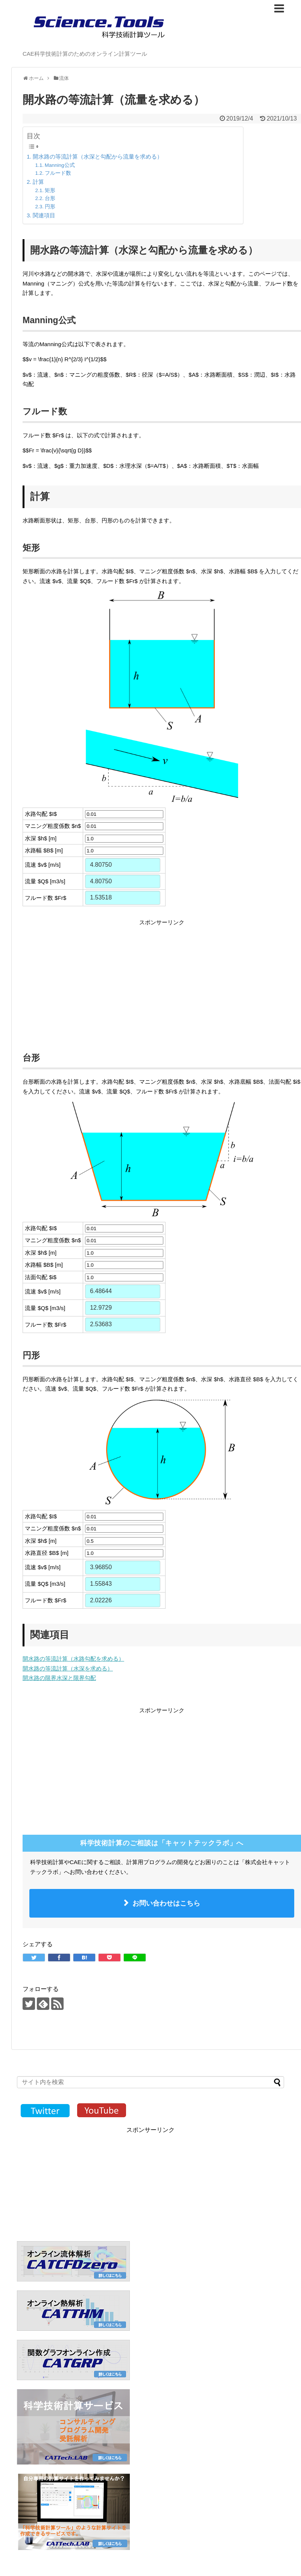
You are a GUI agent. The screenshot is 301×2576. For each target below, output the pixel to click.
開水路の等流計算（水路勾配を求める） (73, 1658)
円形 (50, 206)
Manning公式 (60, 165)
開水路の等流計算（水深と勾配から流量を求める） (98, 156)
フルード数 (58, 173)
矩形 (50, 190)
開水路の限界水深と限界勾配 (59, 1678)
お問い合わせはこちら (166, 1903)
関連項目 (44, 215)
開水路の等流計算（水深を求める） (68, 1668)
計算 (38, 182)
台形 (50, 198)
